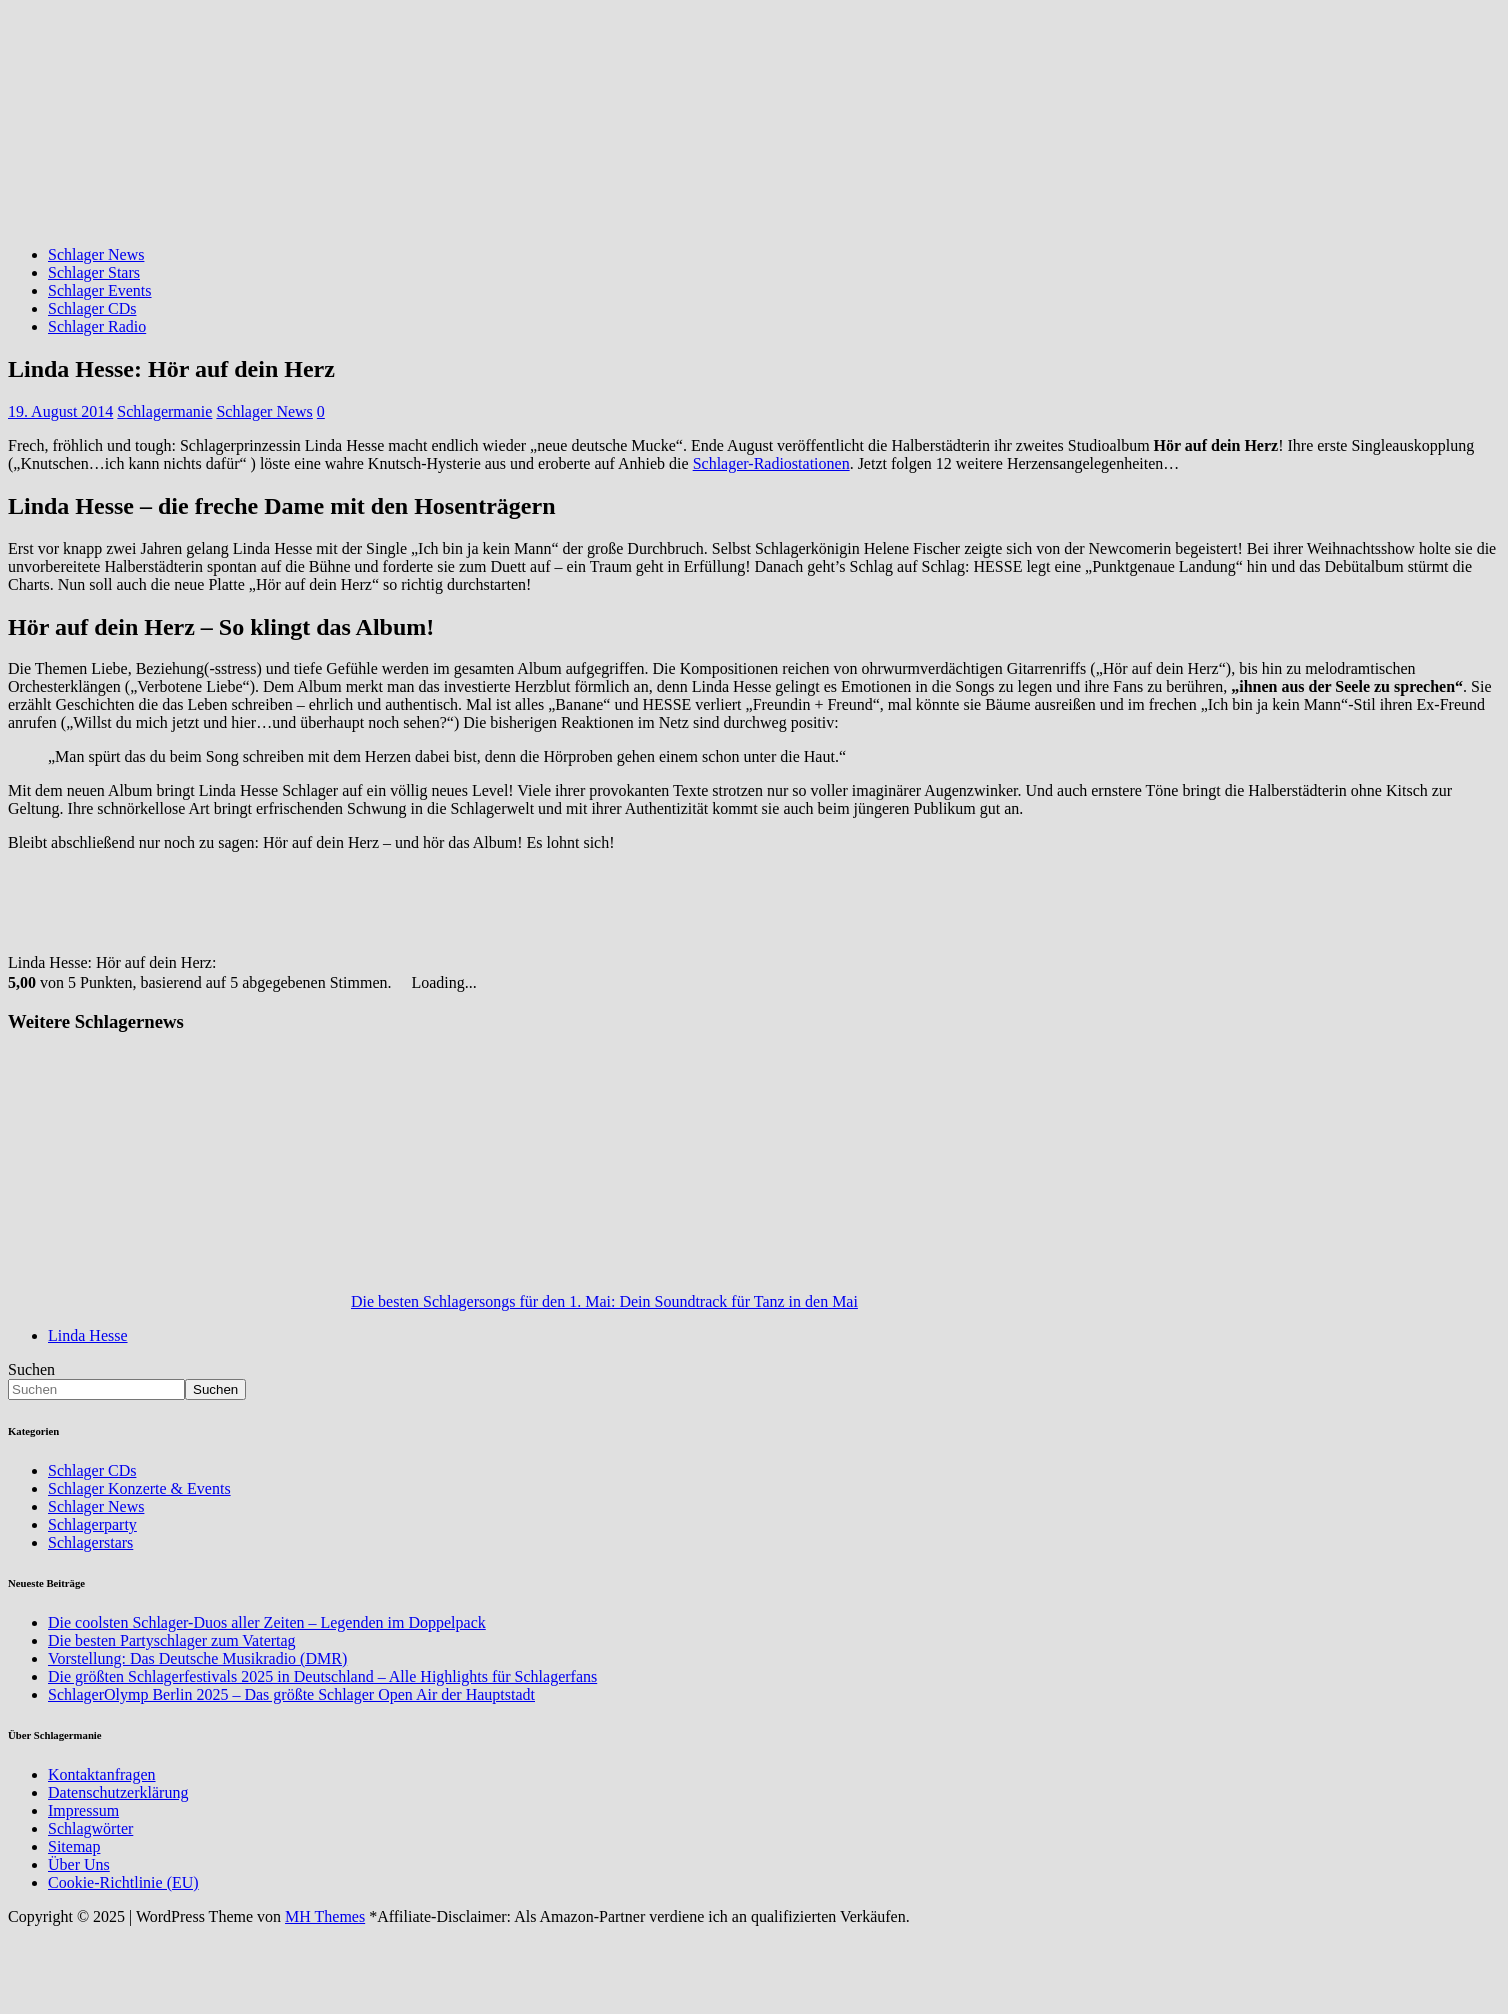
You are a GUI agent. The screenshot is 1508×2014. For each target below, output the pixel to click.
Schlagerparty (92, 1524)
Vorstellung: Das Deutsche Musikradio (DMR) (197, 1658)
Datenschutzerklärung (118, 1792)
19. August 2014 (60, 411)
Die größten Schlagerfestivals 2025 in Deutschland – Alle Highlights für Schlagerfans (322, 1676)
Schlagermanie (164, 411)
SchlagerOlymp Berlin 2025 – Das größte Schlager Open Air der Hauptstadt (291, 1694)
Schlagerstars (90, 1542)
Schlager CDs (92, 308)
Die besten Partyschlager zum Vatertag (172, 1640)
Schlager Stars (94, 272)
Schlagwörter (90, 1828)
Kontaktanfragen (102, 1774)
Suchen (31, 1369)
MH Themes (325, 1916)
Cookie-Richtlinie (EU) (123, 1882)
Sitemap (74, 1846)
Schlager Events (100, 290)
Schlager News (96, 254)
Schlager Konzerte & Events (139, 1488)
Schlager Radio (97, 326)
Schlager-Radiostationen (771, 463)
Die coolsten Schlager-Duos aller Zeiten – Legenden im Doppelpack (267, 1622)
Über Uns (79, 1864)
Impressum (83, 1810)
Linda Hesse (88, 1335)
